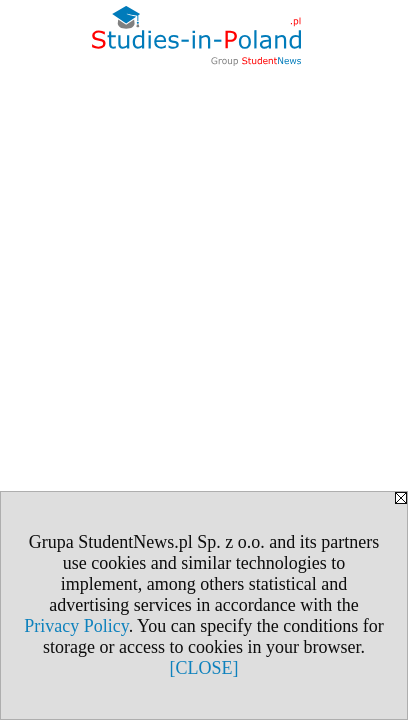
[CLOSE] (204, 668)
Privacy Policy (76, 626)
